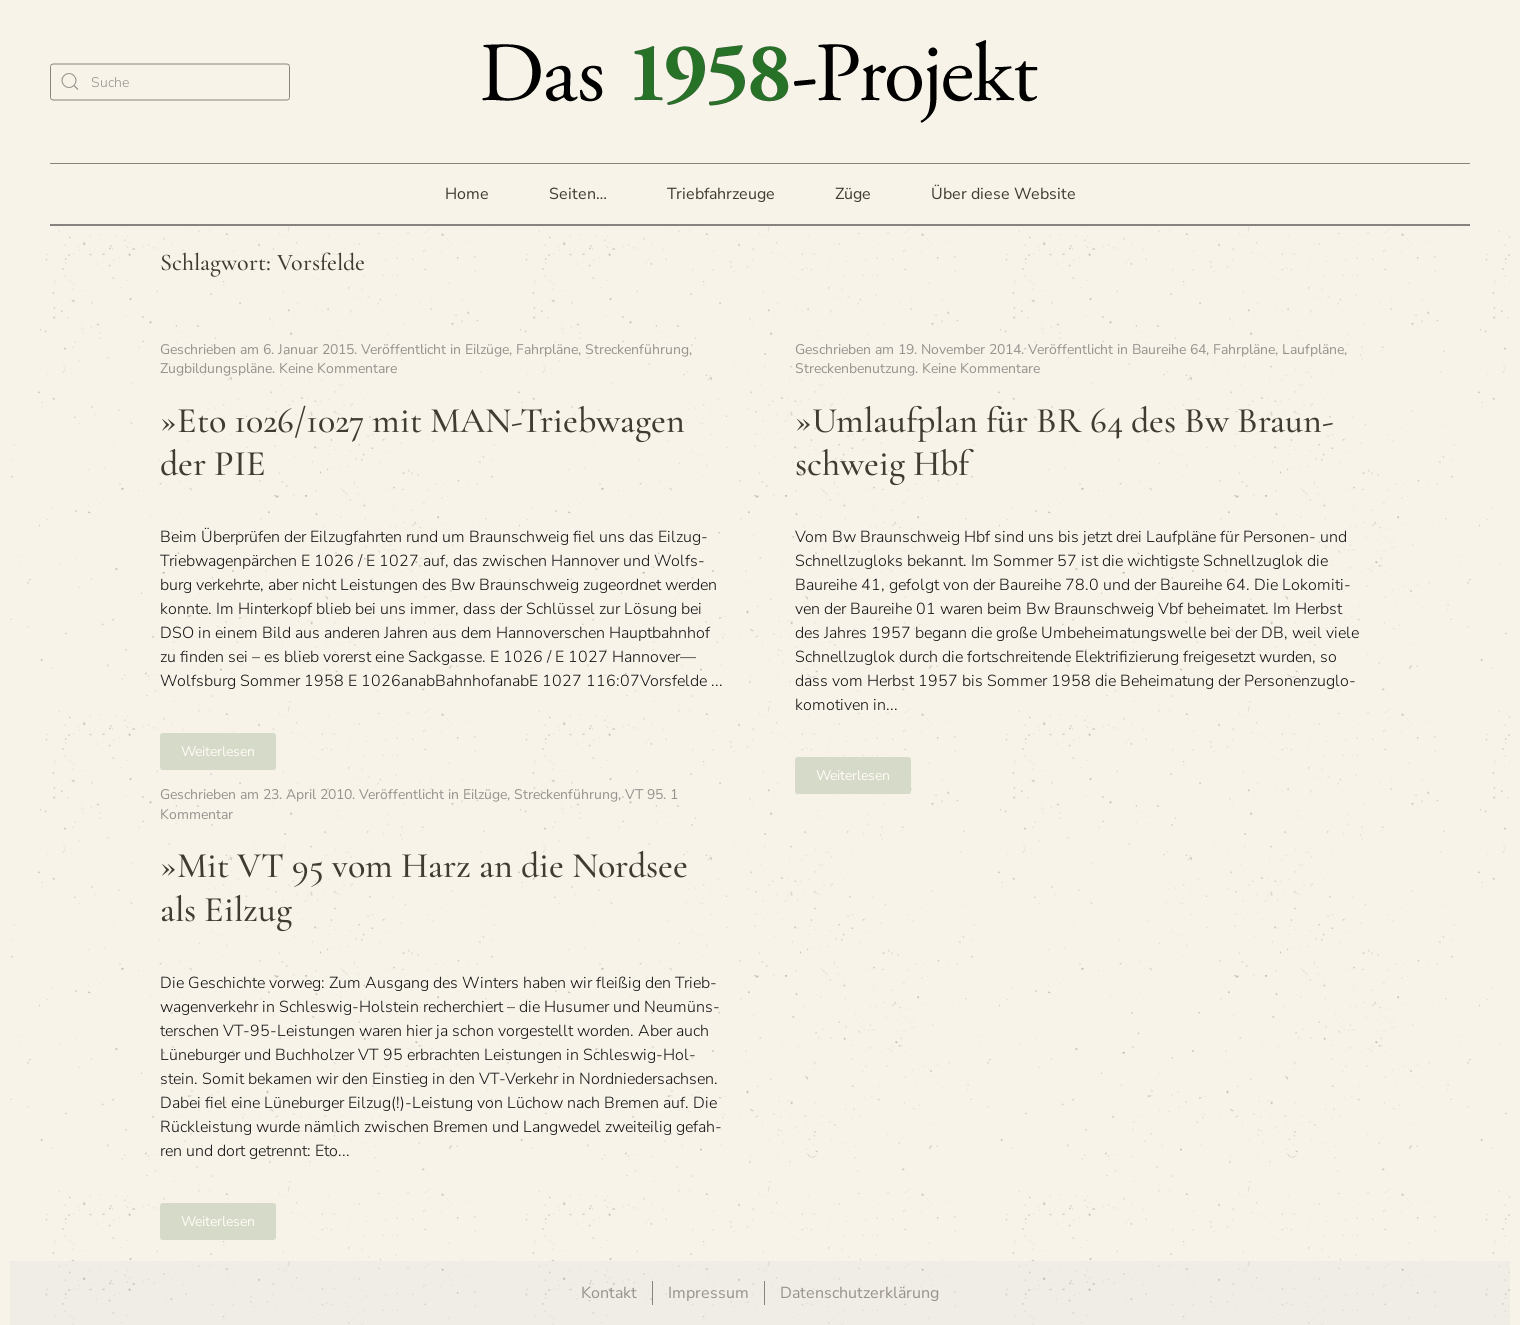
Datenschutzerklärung (859, 1293)
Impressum (708, 1293)
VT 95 (644, 794)
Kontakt (609, 1293)
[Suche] (170, 81)
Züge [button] (853, 194)
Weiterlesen (218, 751)
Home (467, 194)
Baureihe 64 (1169, 349)
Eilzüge (487, 349)
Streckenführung (637, 349)
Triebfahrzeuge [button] (721, 194)
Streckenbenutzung (855, 368)
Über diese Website (1003, 194)
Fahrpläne (547, 349)
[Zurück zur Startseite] (760, 81)
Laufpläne (1313, 349)
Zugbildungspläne (216, 368)
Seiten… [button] (578, 194)
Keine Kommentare (338, 368)
